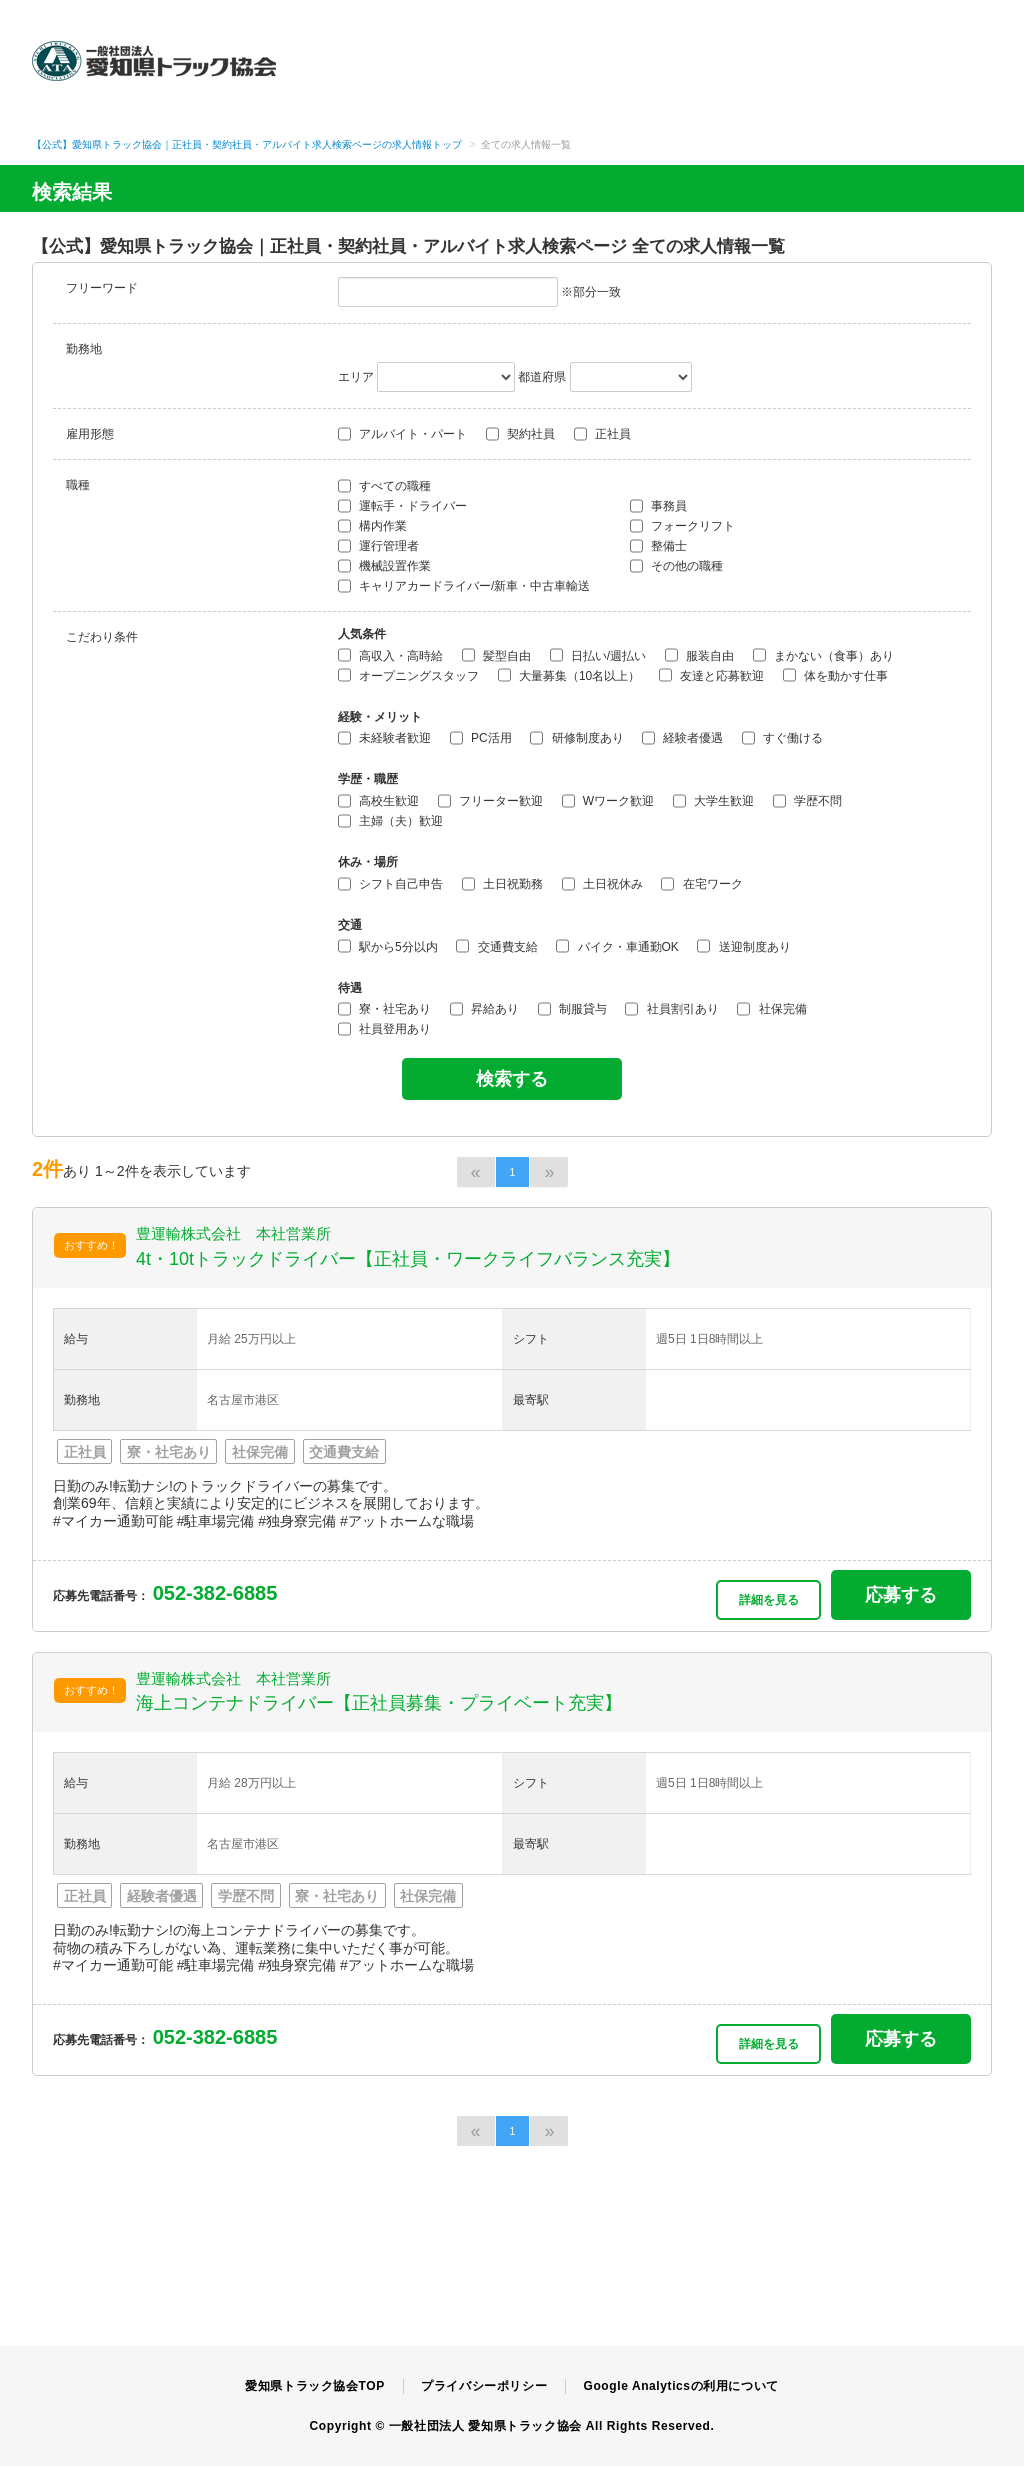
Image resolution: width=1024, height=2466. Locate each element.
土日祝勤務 (502, 884)
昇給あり (484, 1009)
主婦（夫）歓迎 (390, 821)
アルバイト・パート (402, 434)
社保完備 (771, 1009)
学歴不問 (807, 801)
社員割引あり (671, 1009)
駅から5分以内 (388, 946)
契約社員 (520, 434)
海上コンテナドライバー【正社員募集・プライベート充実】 (379, 1703)
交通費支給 (496, 946)
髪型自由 (496, 655)
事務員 (658, 506)
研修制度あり (576, 738)
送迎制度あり (743, 946)
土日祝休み (602, 884)
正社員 (602, 434)
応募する (901, 1595)
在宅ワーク (701, 884)
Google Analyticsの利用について (680, 2386)
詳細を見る (769, 1600)
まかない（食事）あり (823, 655)
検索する (512, 1079)
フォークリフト (682, 526)
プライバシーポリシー (484, 2386)
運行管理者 (378, 546)
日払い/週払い (598, 655)
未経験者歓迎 (384, 738)
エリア (356, 377)
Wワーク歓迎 (608, 801)
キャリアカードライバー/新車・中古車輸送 (464, 586)
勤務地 (84, 349)
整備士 (658, 546)
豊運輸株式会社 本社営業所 (233, 1233)
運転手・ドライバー (402, 506)
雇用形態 (90, 434)
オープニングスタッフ (408, 675)
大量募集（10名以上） (569, 675)
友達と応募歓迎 (711, 675)
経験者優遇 (682, 738)
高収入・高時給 (390, 655)
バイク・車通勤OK (617, 946)
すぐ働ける (782, 738)
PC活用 (481, 738)
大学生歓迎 (713, 801)
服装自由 (699, 655)
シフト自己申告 (390, 884)
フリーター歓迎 (490, 801)
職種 (78, 485)
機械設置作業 (384, 566)
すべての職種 (384, 486)
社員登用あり (384, 1029)
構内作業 (372, 526)
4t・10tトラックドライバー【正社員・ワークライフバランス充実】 (408, 1259)
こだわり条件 (102, 637)
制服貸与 (572, 1009)
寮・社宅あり (384, 1009)
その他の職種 (676, 566)
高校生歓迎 (378, 801)
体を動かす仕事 (835, 675)
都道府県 (542, 377)
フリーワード (102, 288)
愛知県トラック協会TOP (315, 2386)
